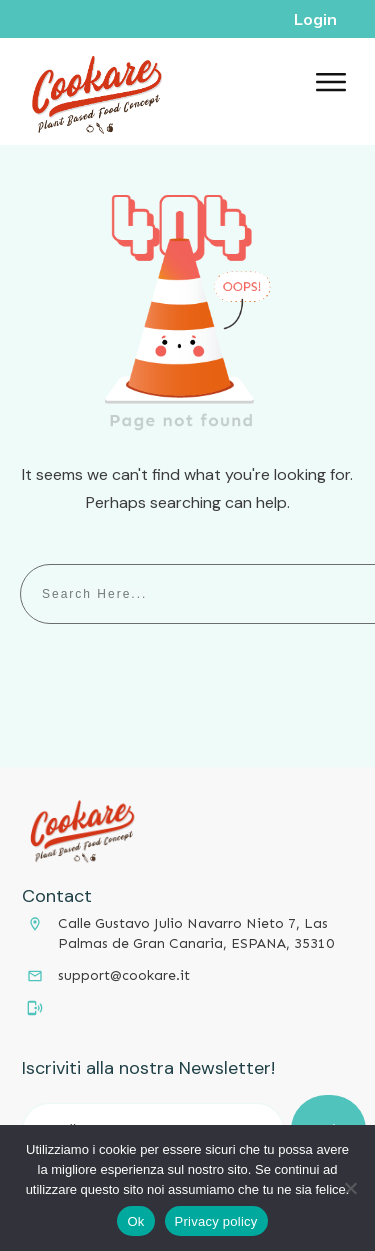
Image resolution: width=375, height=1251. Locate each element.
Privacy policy (216, 1221)
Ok (135, 1221)
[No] (350, 1188)
